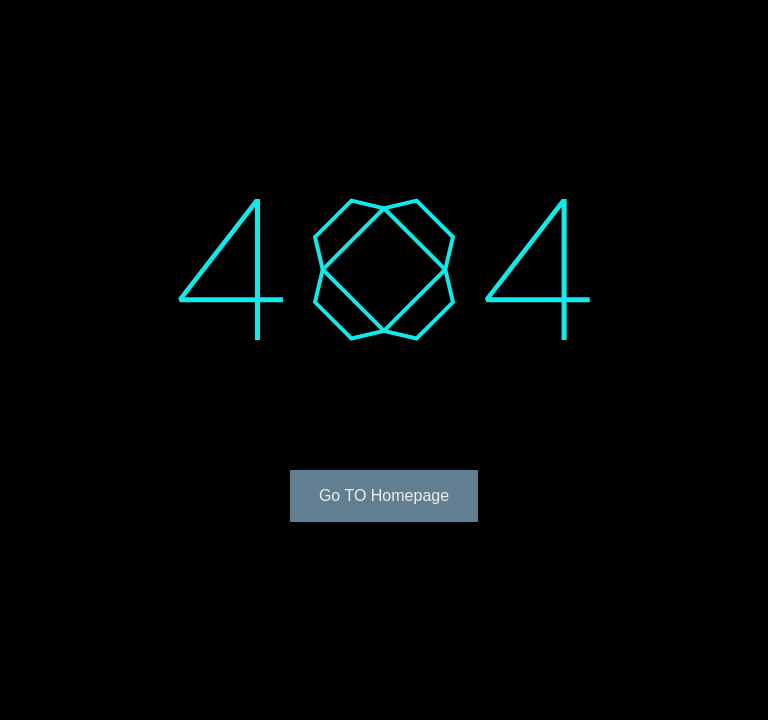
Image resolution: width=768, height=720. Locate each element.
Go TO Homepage (384, 495)
